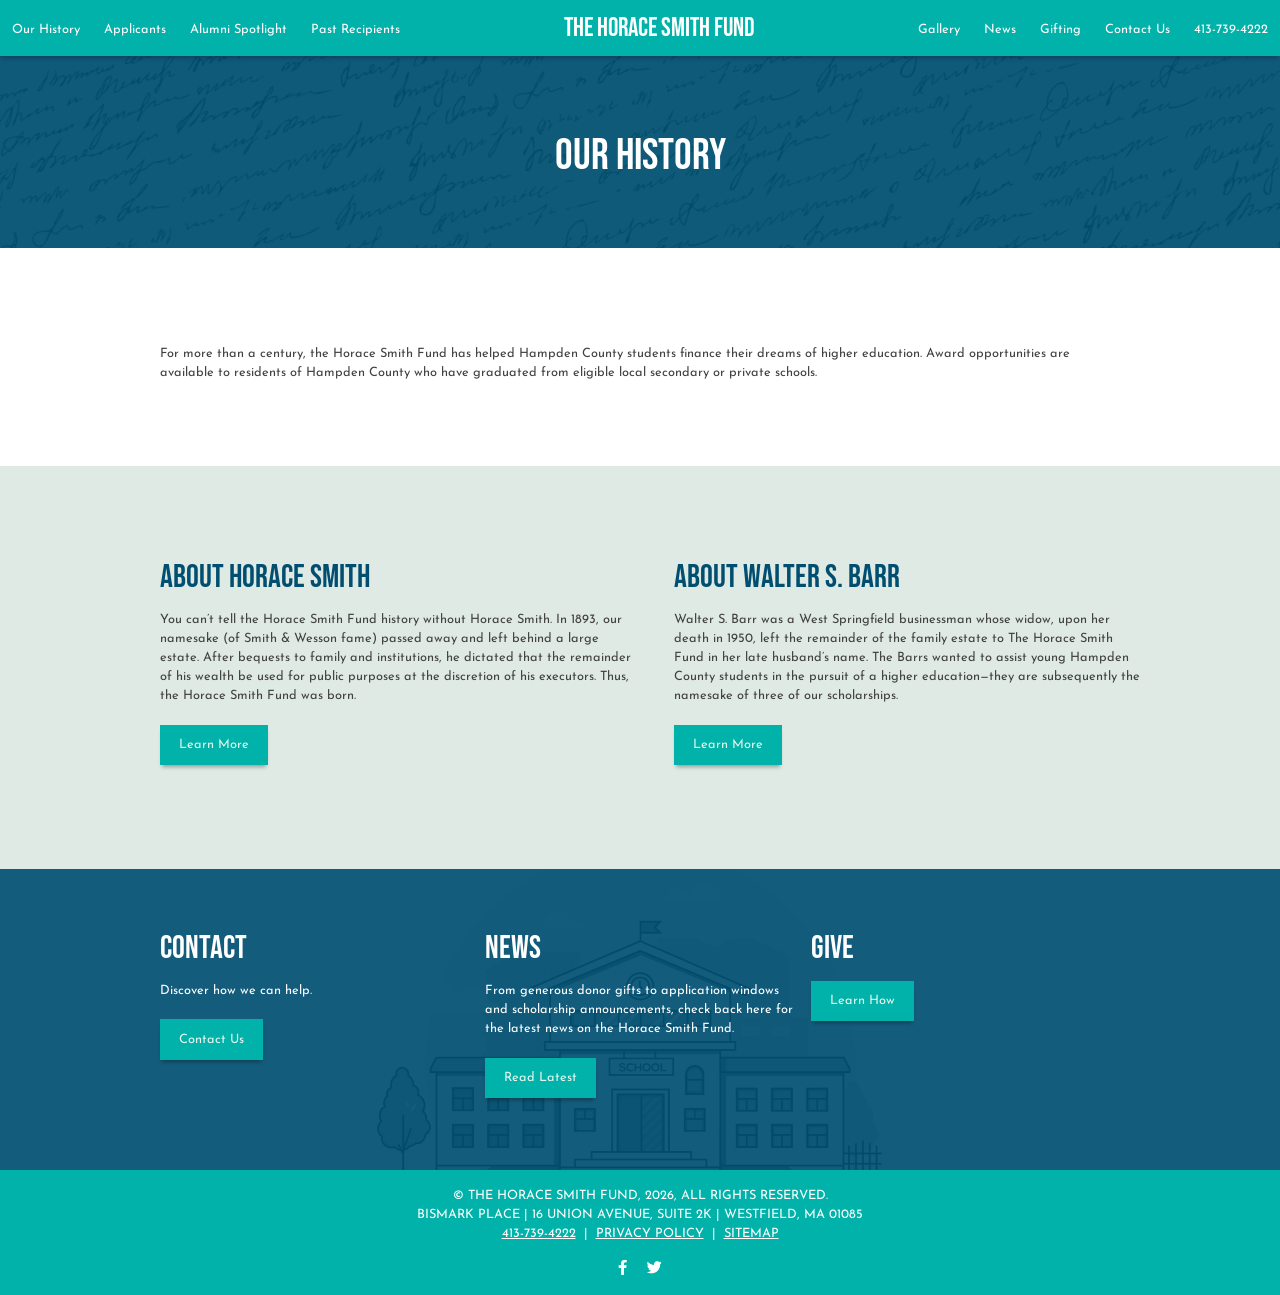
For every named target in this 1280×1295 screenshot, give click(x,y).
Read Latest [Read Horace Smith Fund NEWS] (540, 1077)
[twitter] (654, 1269)
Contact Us (1137, 29)
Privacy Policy (650, 1233)
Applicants (135, 29)
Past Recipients (355, 29)
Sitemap (751, 1233)
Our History (46, 29)
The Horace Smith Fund (659, 28)
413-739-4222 (1231, 29)
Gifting (1060, 29)
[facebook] (622, 1269)
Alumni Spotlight (238, 29)
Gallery (939, 29)
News (1000, 29)
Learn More (214, 744)
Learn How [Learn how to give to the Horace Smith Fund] (862, 1000)
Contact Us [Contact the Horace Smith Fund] (211, 1039)
